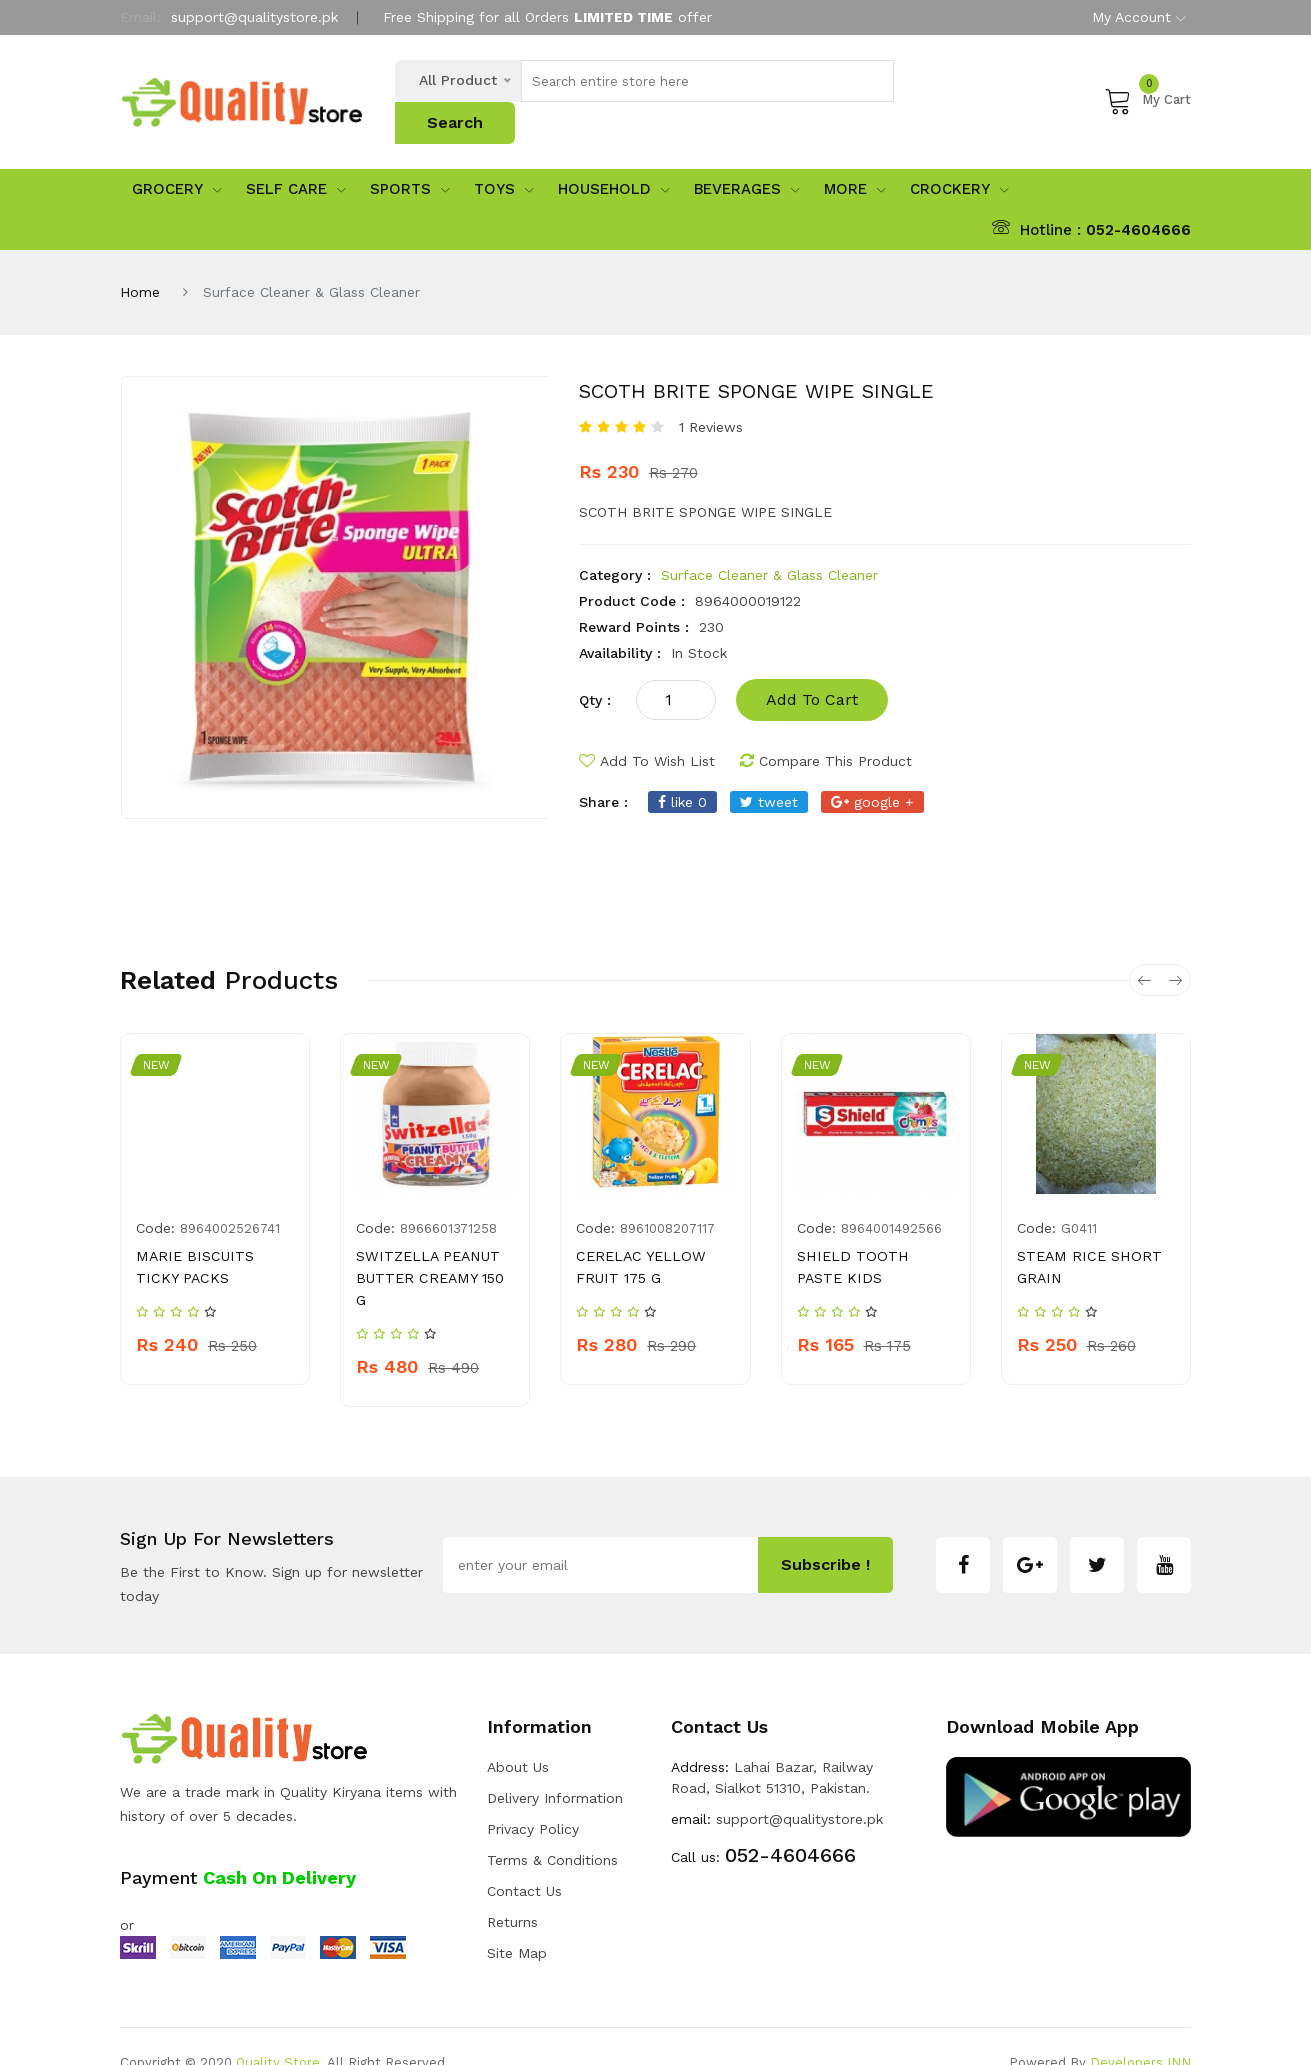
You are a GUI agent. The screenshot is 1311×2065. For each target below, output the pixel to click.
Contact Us (524, 1858)
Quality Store (278, 2029)
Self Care (296, 157)
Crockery (959, 157)
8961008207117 (667, 1195)
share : (603, 769)
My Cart (1147, 83)
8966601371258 (448, 1195)
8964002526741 (230, 1195)
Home (140, 259)
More (855, 157)
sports (410, 157)
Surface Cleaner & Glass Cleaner (769, 542)
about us (518, 1734)
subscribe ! (825, 1532)
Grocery (177, 157)
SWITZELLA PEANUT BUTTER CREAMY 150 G (428, 1245)
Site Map (517, 1920)
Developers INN (1140, 2029)
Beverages (747, 157)
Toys (504, 157)
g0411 (1079, 1195)
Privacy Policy (533, 1796)
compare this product (826, 728)
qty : (595, 667)
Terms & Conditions (552, 1827)
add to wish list (647, 728)
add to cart (812, 666)
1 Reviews (711, 394)
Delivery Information (555, 1765)
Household (614, 157)
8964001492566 (891, 1195)
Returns (512, 1889)
